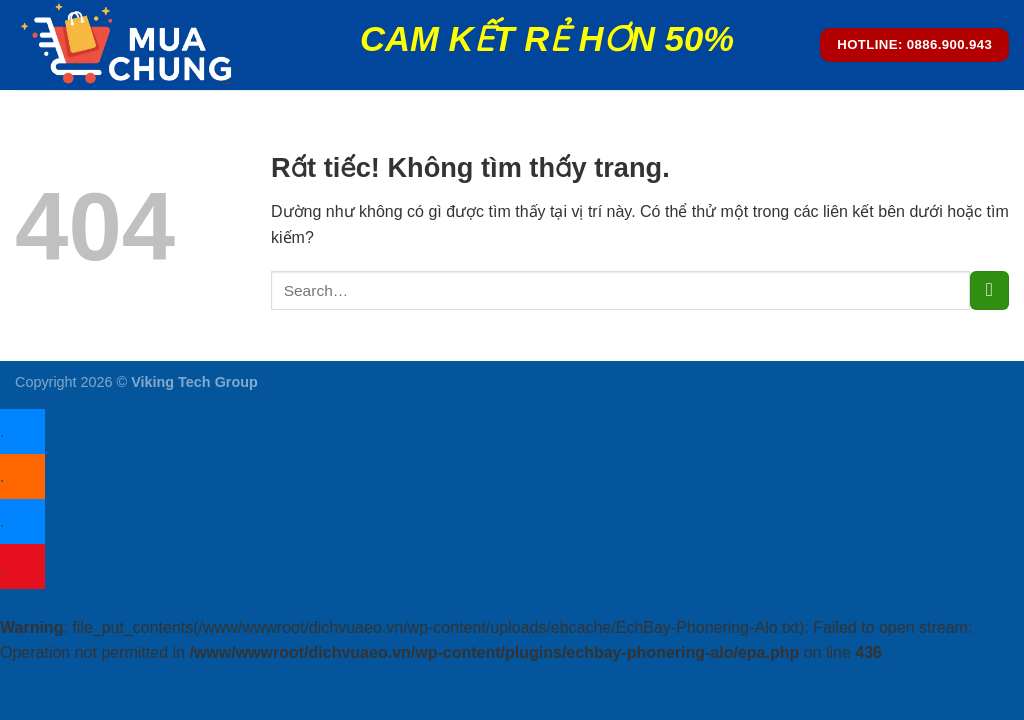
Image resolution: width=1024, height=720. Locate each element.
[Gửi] (989, 290)
